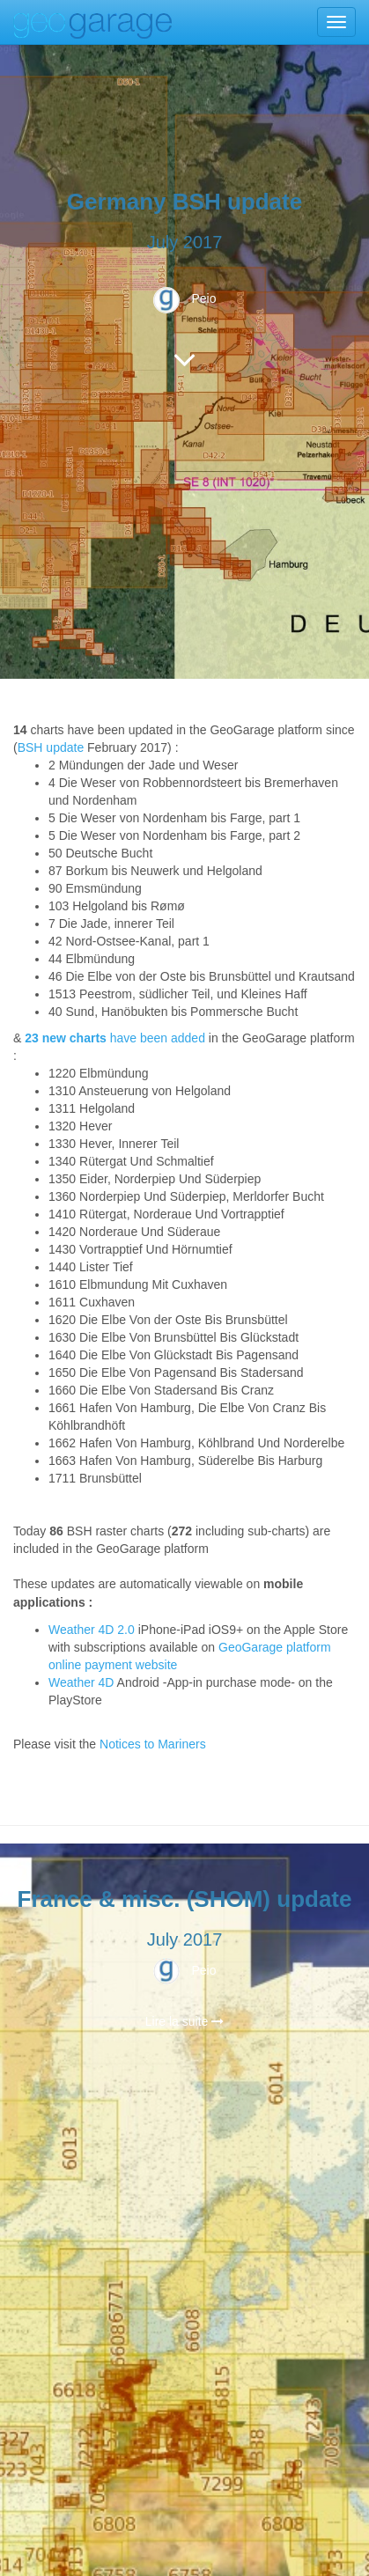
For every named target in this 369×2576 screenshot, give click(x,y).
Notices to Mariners (153, 1744)
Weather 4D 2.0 (93, 1630)
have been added (115, 1038)
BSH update (51, 747)
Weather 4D (81, 1682)
